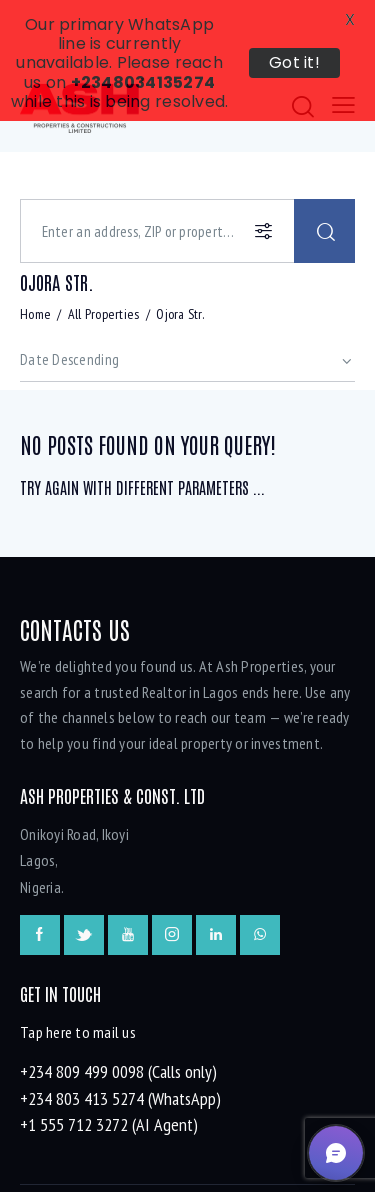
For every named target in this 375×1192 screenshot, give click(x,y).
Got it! (294, 62)
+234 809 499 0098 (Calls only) (118, 1016)
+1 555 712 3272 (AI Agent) (109, 1069)
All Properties (104, 259)
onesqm (196, 1156)
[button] (336, 1153)
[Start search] (324, 176)
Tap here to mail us (78, 977)
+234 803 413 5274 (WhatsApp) (120, 1042)
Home (35, 259)
